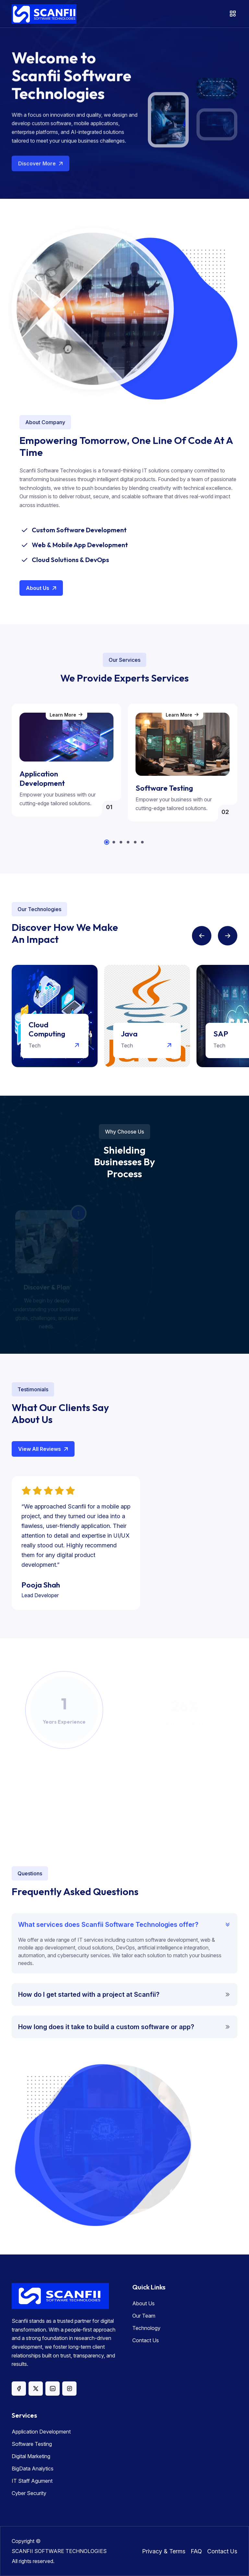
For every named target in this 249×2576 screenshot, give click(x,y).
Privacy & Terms (163, 2551)
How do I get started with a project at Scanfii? (89, 1994)
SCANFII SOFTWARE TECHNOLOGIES (59, 2551)
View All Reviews (43, 1448)
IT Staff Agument (32, 2481)
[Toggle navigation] (232, 13)
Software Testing (32, 2444)
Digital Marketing (31, 2456)
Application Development (41, 2431)
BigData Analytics (32, 2468)
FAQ (196, 2551)
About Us (42, 588)
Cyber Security (29, 2493)
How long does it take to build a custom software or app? (106, 2027)
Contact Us (145, 2340)
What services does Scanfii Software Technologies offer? (108, 1924)
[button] (106, 842)
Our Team (143, 2315)
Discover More (41, 168)
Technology (146, 2328)
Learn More (66, 715)
